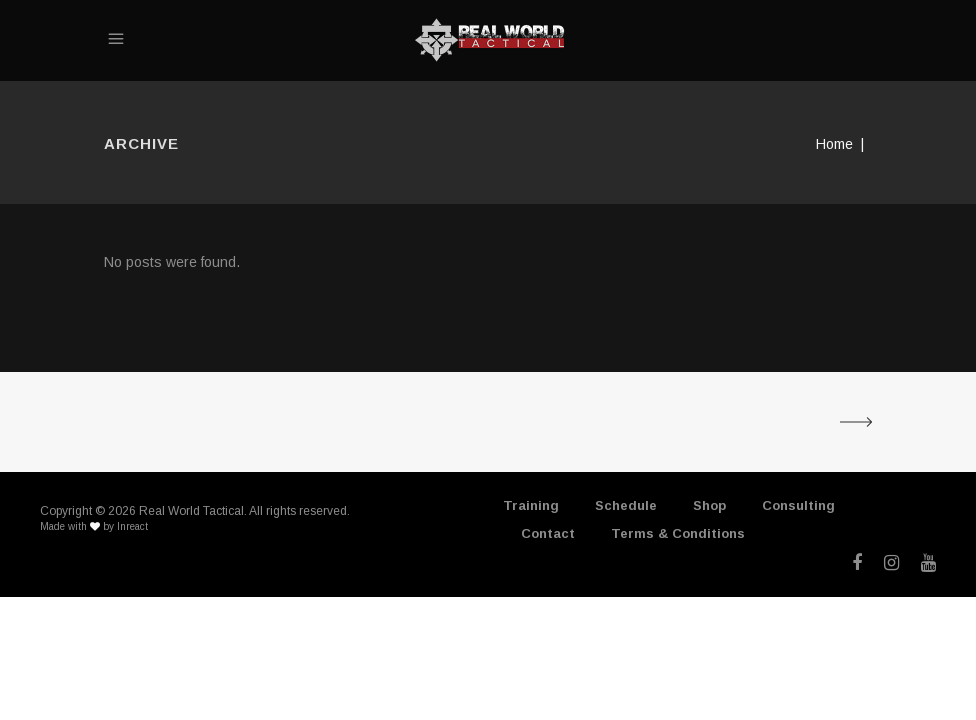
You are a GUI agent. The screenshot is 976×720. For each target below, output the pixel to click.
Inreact (132, 526)
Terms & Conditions (678, 533)
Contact (548, 533)
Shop (709, 505)
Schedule (626, 505)
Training (531, 505)
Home (834, 144)
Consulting (798, 505)
